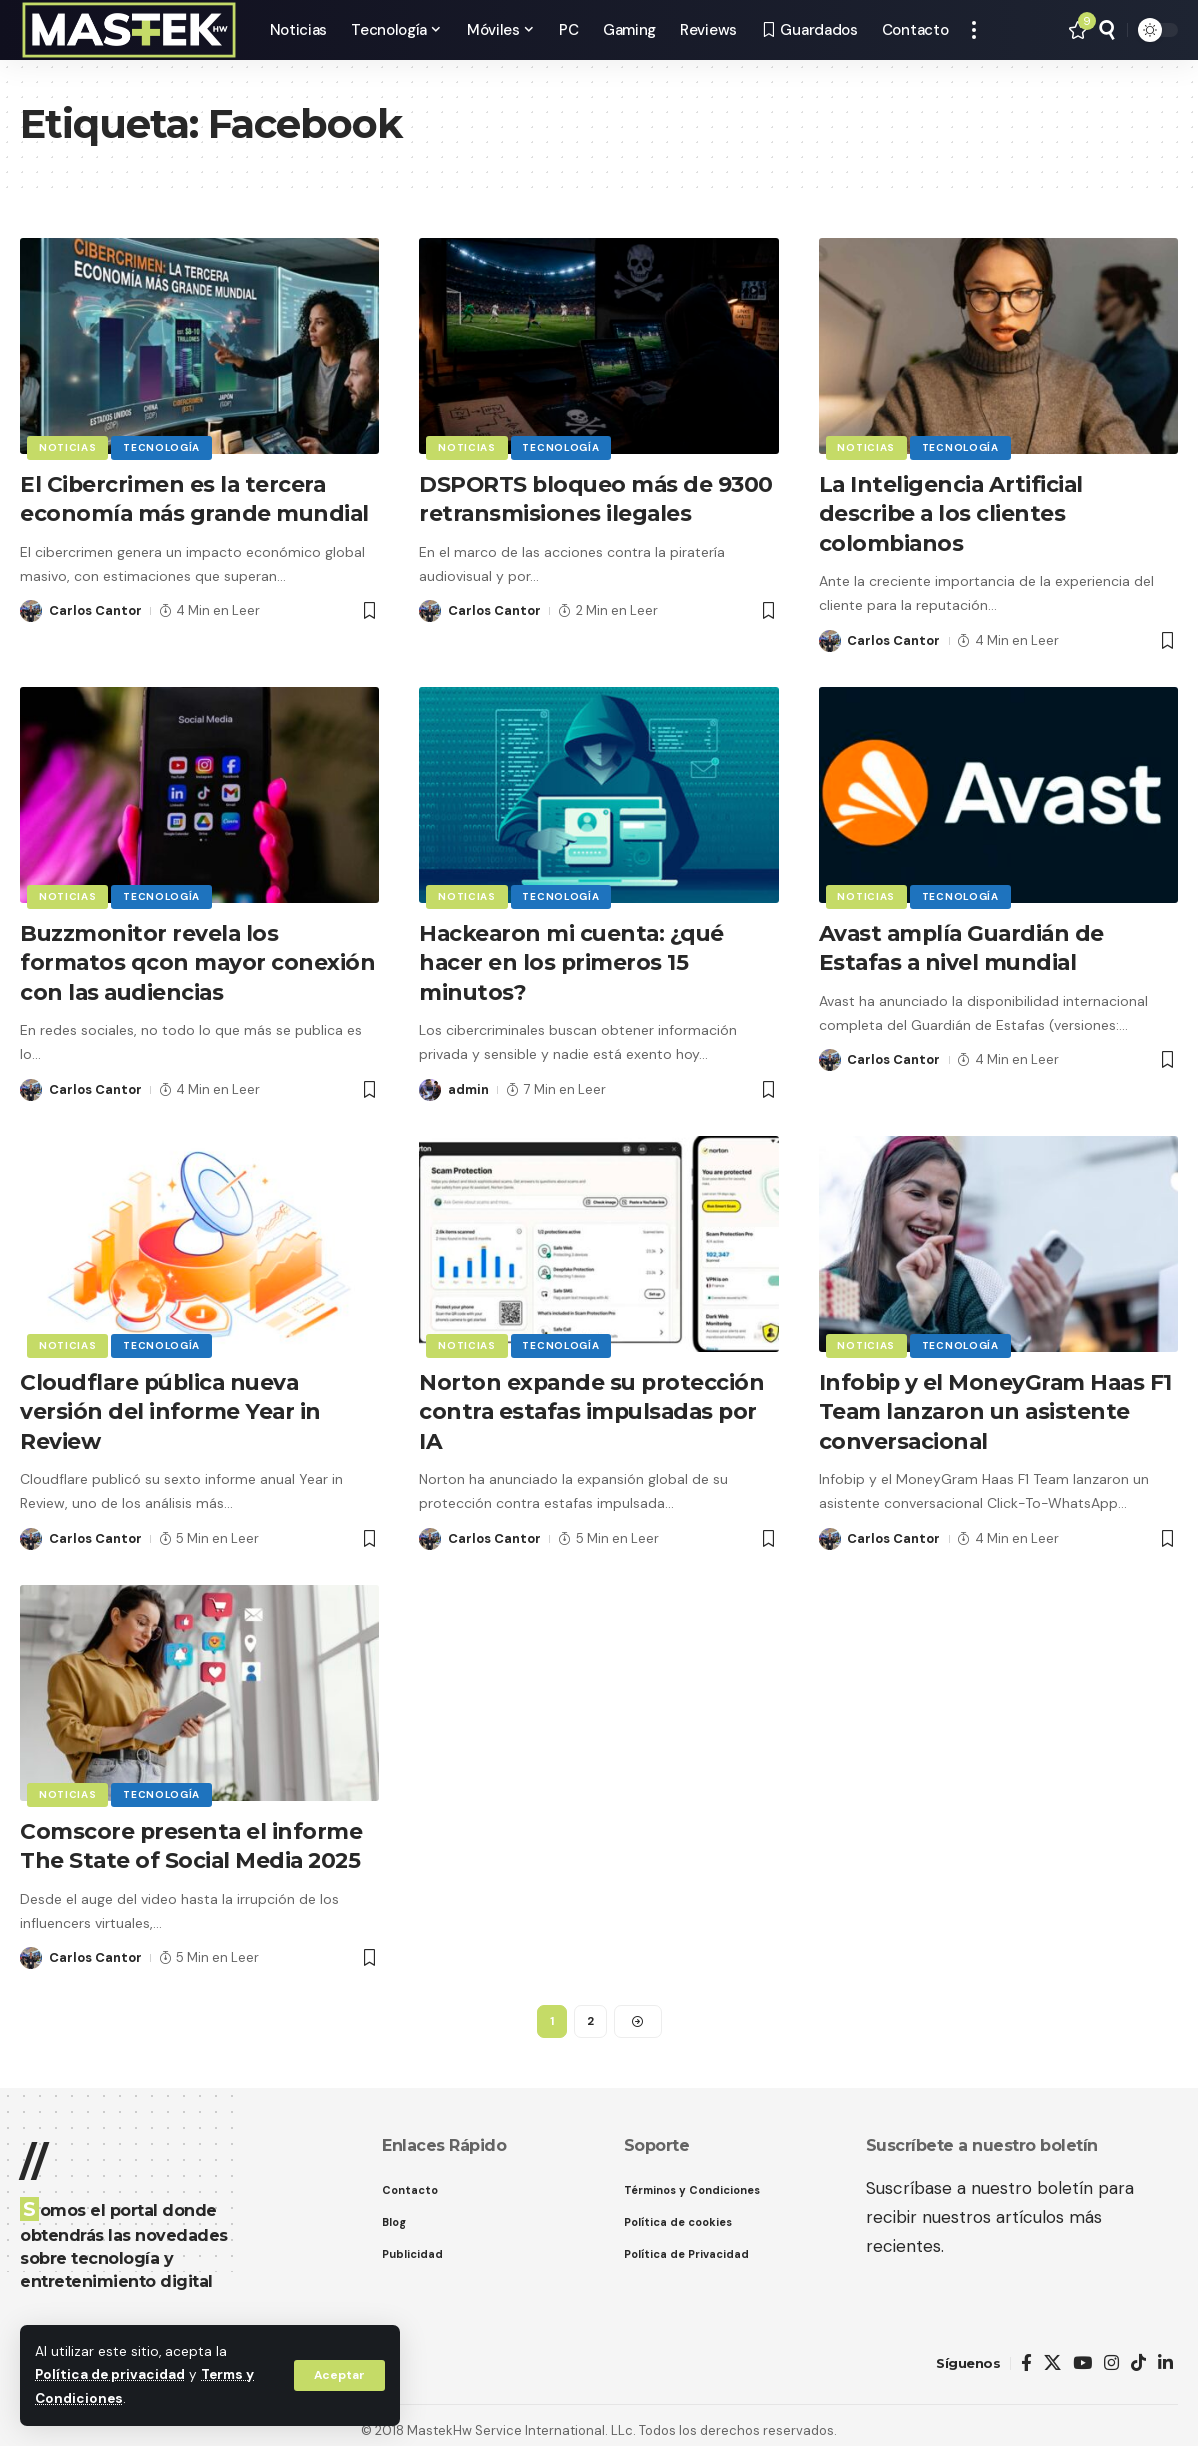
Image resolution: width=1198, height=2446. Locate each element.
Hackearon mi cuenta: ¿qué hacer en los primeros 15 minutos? (574, 958)
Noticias (68, 447)
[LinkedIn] (1165, 2352)
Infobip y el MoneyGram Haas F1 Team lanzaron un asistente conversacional (998, 1404)
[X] (1052, 2352)
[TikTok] (1138, 2352)
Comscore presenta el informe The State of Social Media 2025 (192, 1836)
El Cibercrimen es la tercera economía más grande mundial (197, 498)
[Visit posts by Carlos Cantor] (31, 609)
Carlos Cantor (95, 608)
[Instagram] (1111, 2352)
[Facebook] (1026, 2352)
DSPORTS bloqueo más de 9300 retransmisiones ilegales (598, 498)
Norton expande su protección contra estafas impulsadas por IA (593, 1404)
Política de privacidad (110, 2376)
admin (468, 1083)
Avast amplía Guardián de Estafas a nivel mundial (965, 944)
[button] (339, 2376)
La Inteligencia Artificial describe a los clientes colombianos (952, 512)
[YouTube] (1082, 2352)
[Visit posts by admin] (430, 1084)
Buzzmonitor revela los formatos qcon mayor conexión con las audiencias (198, 958)
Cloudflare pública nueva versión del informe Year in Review (171, 1404)
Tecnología (162, 447)
